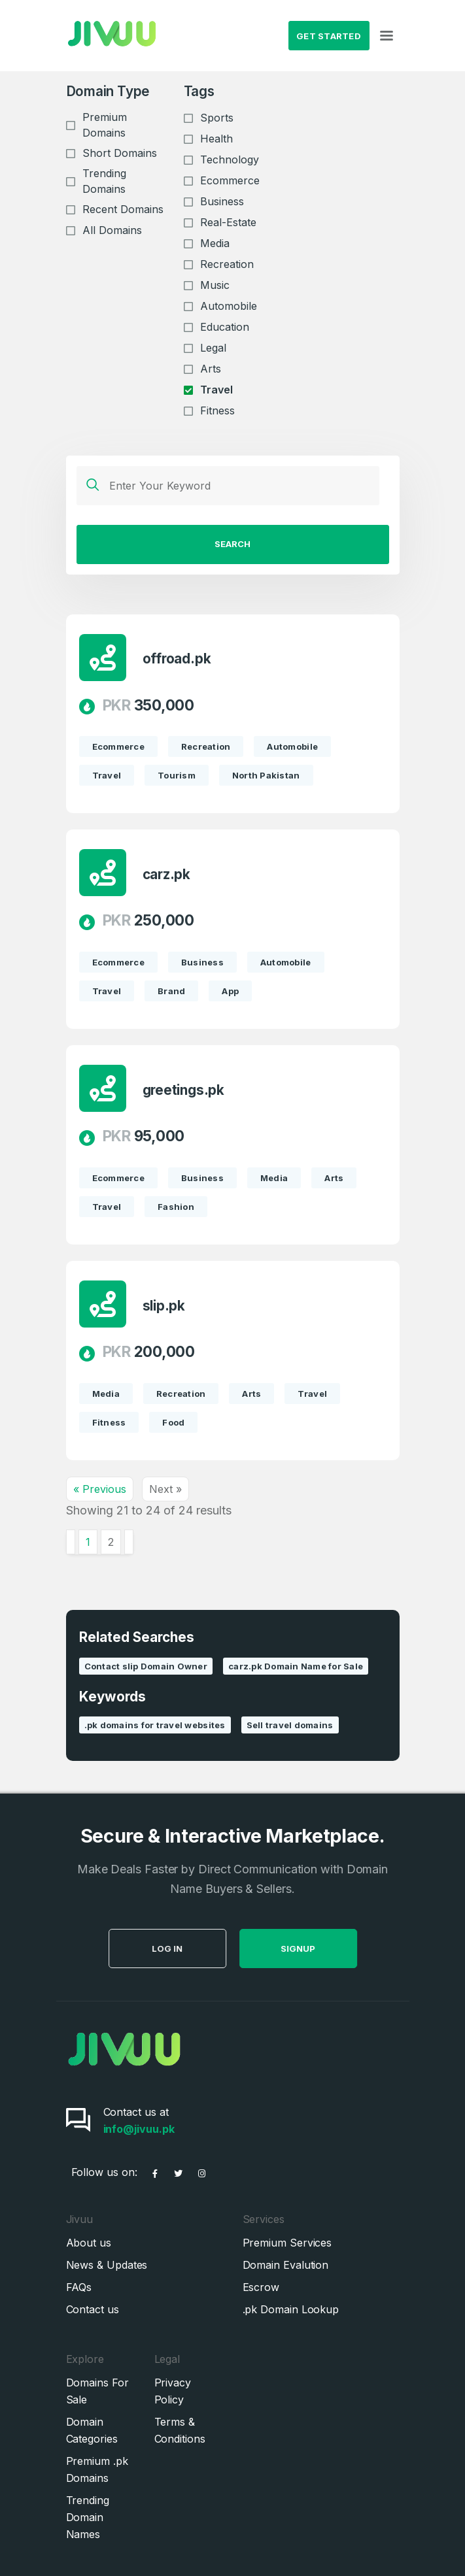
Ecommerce (230, 180)
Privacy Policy (172, 2391)
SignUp (328, 1948)
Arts (210, 368)
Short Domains (119, 152)
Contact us (92, 2309)
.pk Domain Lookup (291, 2309)
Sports (216, 117)
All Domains (112, 230)
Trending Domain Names (87, 2517)
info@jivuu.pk (139, 2128)
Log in (197, 1948)
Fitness (217, 410)
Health (216, 138)
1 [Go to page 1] (88, 1541)
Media (215, 243)
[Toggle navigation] (386, 36)
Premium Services (287, 2242)
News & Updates (107, 2264)
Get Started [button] (328, 36)
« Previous (99, 1489)
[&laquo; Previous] (70, 1542)
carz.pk (167, 875)
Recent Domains (123, 209)
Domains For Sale (97, 2391)
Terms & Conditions (179, 2430)
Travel (216, 389)
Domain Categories (92, 2430)
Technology (229, 159)
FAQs (79, 2287)
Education (224, 326)
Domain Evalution (286, 2264)
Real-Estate (228, 222)
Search (232, 544)
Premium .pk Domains (97, 2469)
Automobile (228, 305)
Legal (213, 347)
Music (215, 285)
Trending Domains (104, 181)
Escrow (261, 2287)
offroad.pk (177, 659)
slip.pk (164, 1306)
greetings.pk (183, 1090)
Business (222, 201)
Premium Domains (104, 124)
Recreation (227, 264)
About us (88, 2242)
